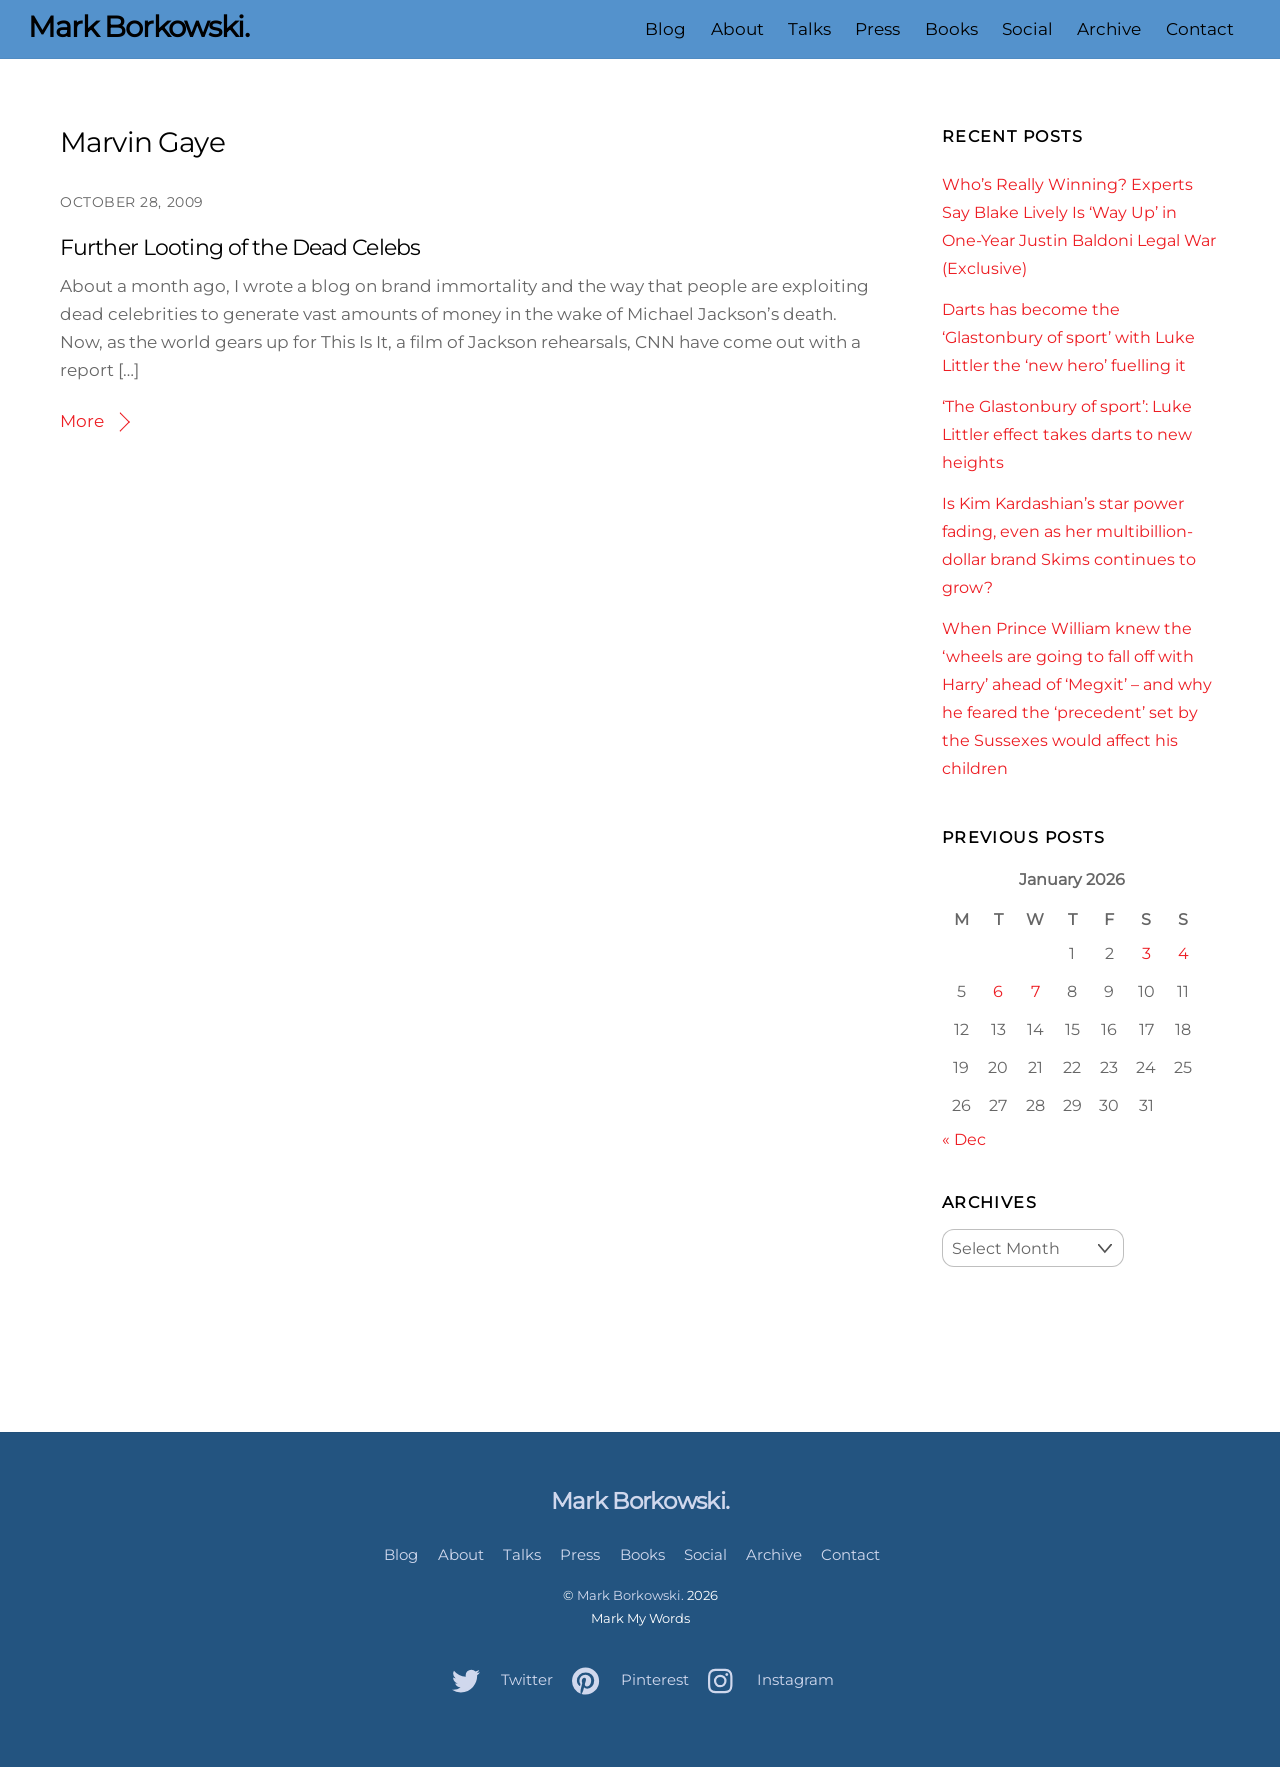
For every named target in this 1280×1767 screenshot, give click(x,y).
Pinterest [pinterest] (625, 1679)
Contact (1200, 29)
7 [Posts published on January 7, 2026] (1035, 991)
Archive (1109, 29)
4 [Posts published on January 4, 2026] (1183, 953)
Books (951, 29)
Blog (665, 29)
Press (877, 29)
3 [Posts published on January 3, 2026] (1146, 953)
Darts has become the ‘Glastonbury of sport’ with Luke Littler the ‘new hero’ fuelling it (1068, 337)
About (737, 29)
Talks (809, 29)
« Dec (964, 1139)
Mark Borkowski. (630, 1595)
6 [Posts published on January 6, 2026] (998, 991)
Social (1027, 29)
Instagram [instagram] (766, 1679)
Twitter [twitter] (497, 1679)
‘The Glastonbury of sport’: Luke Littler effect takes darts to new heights (1067, 434)
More (82, 421)
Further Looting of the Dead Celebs (240, 247)
